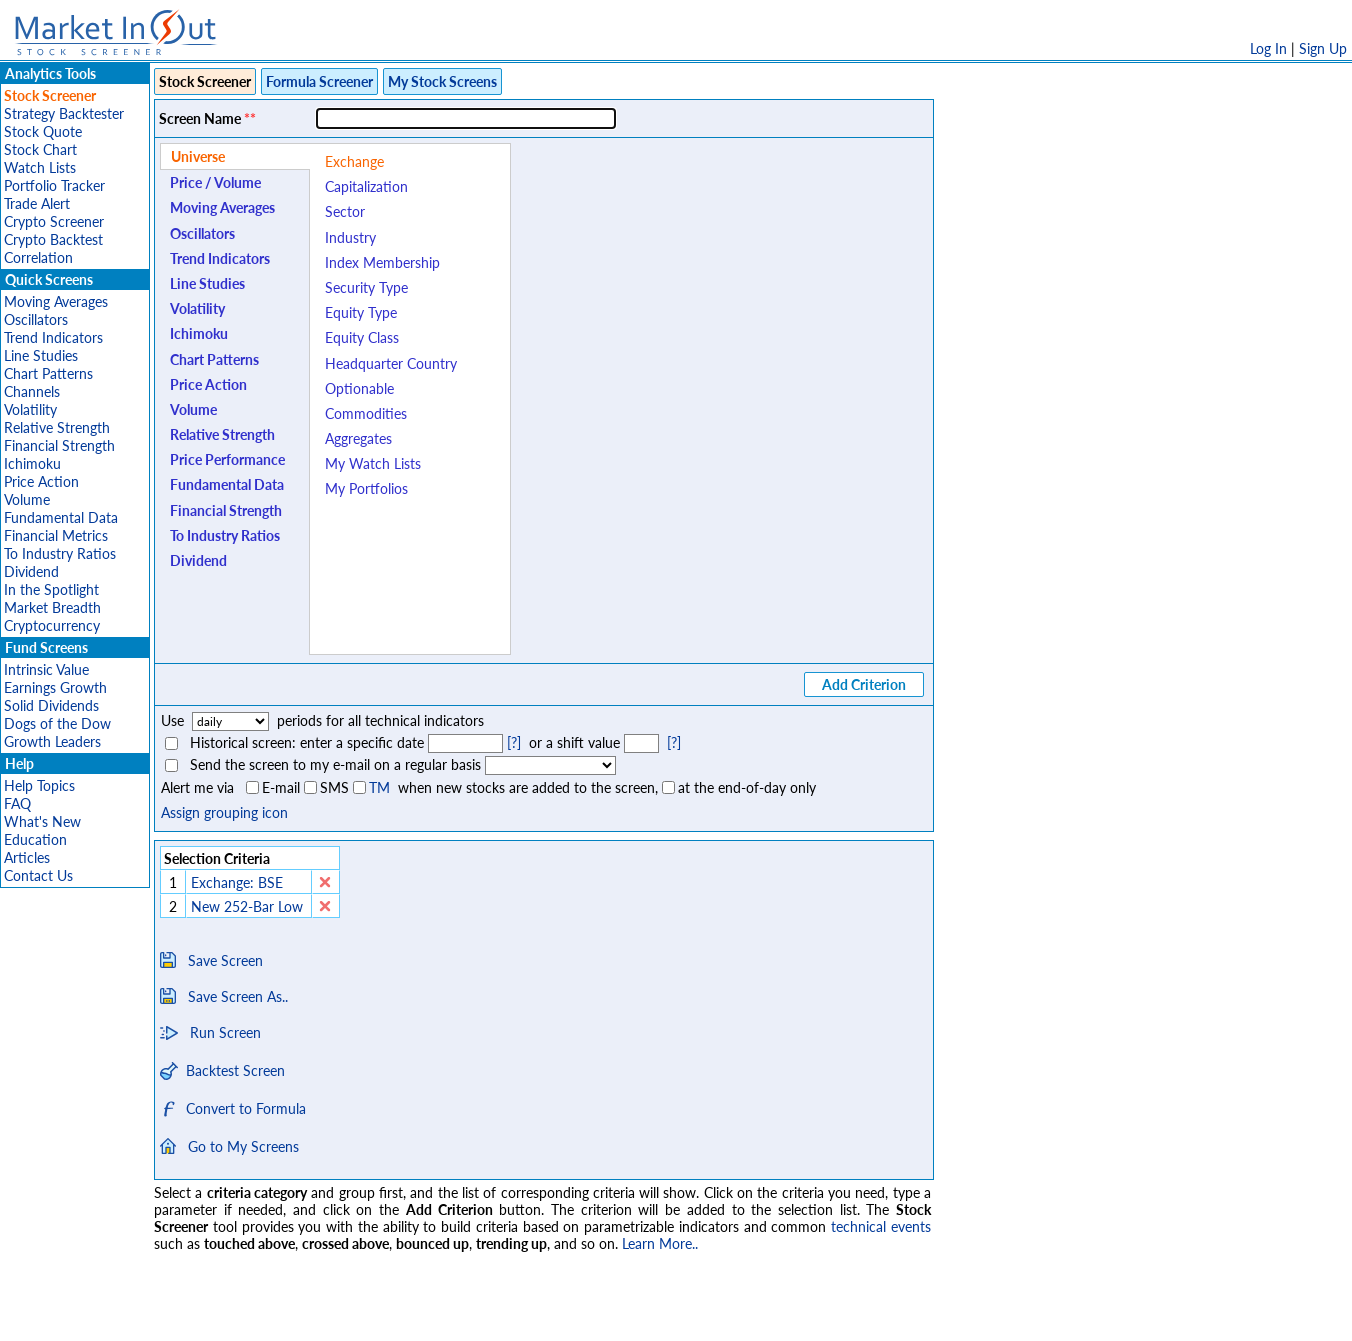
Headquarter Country (391, 363)
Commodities (366, 413)
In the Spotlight (51, 589)
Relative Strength (57, 427)
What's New (42, 821)
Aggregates (358, 438)
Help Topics (39, 785)
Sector (345, 211)
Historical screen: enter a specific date (307, 742)
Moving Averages (56, 301)
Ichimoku (32, 463)
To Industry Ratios (60, 553)
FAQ (17, 803)
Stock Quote (43, 131)
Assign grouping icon (224, 812)
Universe (198, 156)
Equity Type (361, 312)
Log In (1268, 48)
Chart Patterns (48, 373)
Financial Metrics (56, 535)
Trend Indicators (53, 337)
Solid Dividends (51, 705)
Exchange (354, 161)
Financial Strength (59, 445)
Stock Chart (40, 149)
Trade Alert (37, 203)
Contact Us (38, 875)
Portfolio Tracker (54, 185)
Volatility (30, 409)
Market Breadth (52, 607)
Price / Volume (215, 182)
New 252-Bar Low (247, 906)
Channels (32, 391)
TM (379, 787)
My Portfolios (366, 488)
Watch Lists (40, 167)
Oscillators (36, 319)
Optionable (359, 388)
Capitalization (366, 186)
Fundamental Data (61, 517)
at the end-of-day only (747, 787)
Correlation (38, 257)
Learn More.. (660, 1243)
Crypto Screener (54, 221)
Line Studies (41, 355)
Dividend (31, 571)
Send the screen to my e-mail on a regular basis (335, 764)
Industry (350, 237)
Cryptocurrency (52, 625)
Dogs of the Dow (57, 723)
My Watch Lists (373, 463)
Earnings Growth (55, 687)
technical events (881, 1226)
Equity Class (362, 337)
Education (35, 839)
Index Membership (382, 262)
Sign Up (1323, 48)
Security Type (366, 287)
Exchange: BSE (237, 882)
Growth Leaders (52, 741)
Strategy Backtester (64, 113)
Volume (27, 499)
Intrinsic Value (46, 669)
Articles (27, 857)
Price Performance (227, 459)
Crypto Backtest (53, 239)
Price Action (41, 481)
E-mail (281, 787)
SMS (334, 787)
